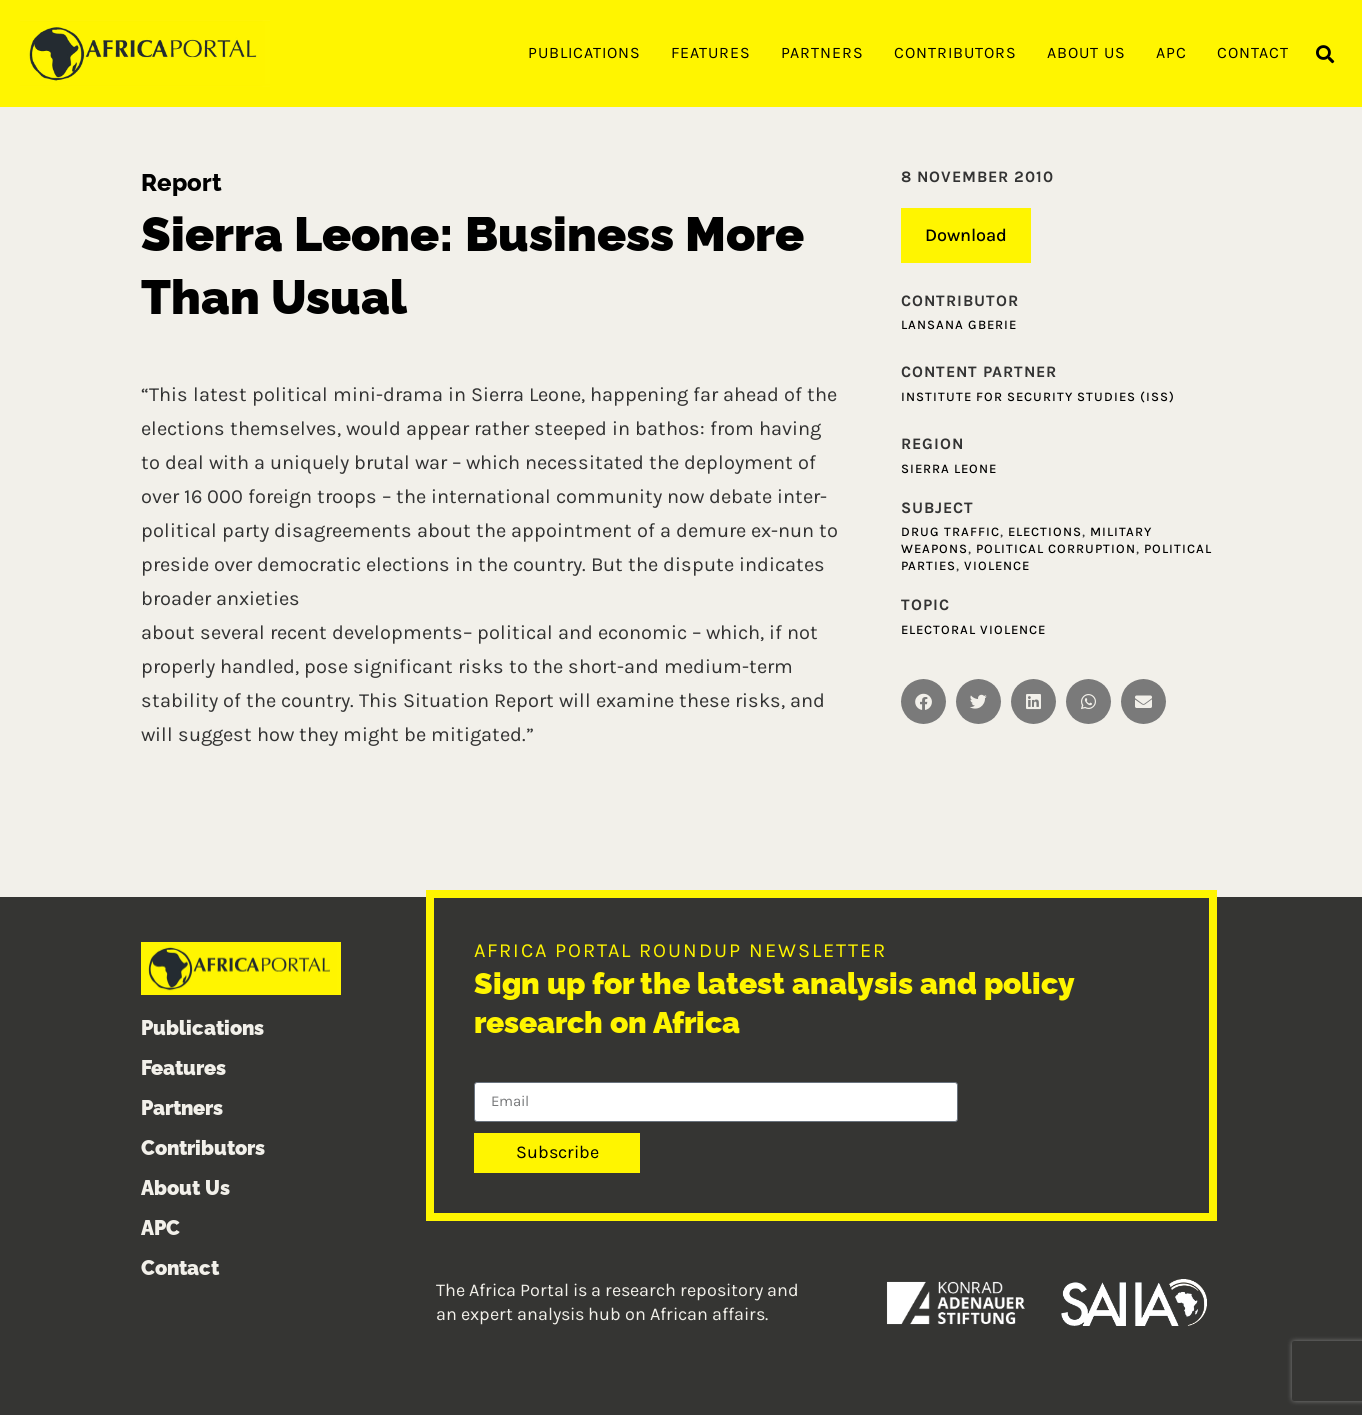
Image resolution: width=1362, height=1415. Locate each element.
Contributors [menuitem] (955, 52)
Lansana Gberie (959, 324)
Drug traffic (950, 531)
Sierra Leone (949, 468)
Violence (997, 565)
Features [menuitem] (711, 52)
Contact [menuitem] (1253, 52)
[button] (1325, 54)
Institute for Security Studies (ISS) (1038, 396)
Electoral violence (973, 629)
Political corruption (1056, 548)
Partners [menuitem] (822, 52)
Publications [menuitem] (584, 52)
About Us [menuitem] (1086, 52)
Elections (1045, 531)
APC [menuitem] (1171, 52)
